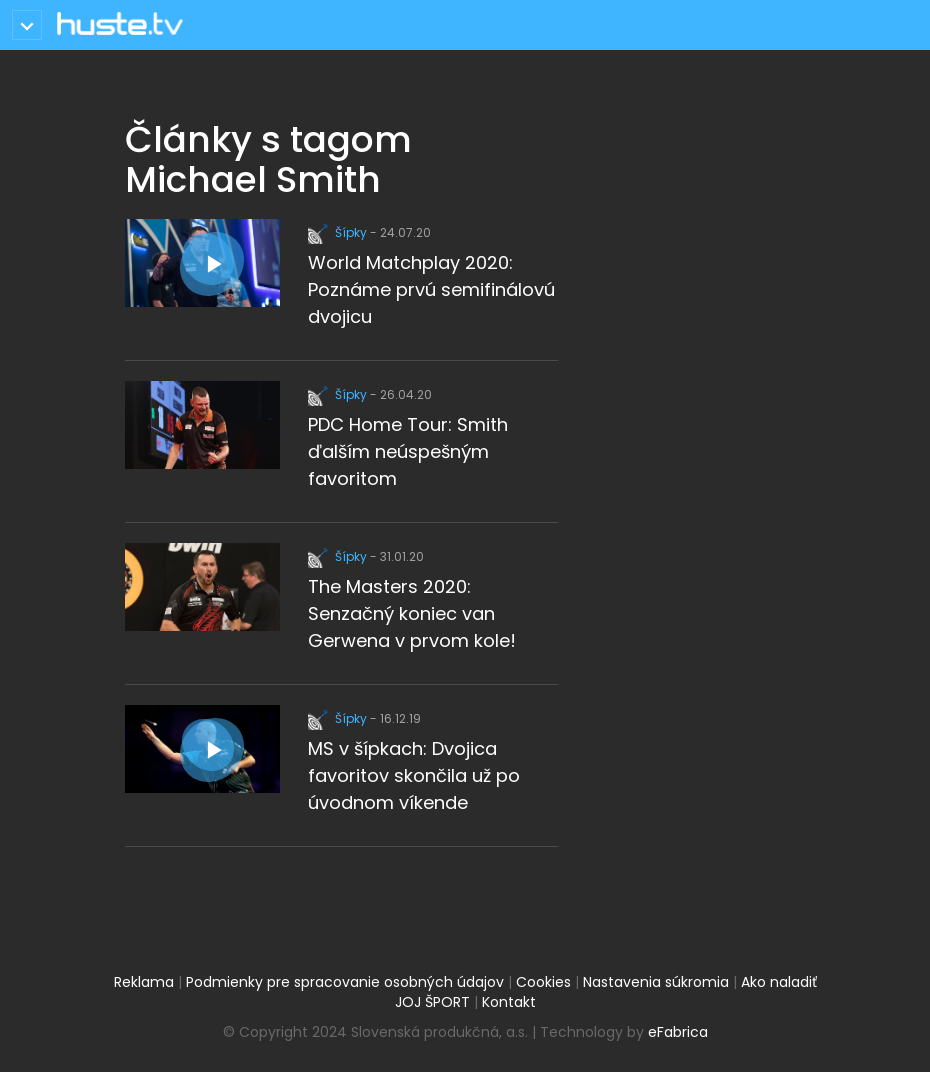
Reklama (144, 982)
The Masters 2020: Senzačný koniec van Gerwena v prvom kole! (412, 613)
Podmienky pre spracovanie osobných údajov (345, 982)
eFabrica (678, 1032)
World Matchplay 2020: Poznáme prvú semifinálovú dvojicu (431, 289)
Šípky (339, 232)
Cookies (543, 982)
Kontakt (509, 1002)
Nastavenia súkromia (656, 982)
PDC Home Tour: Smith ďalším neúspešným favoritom (408, 451)
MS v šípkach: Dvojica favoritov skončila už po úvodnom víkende (414, 775)
